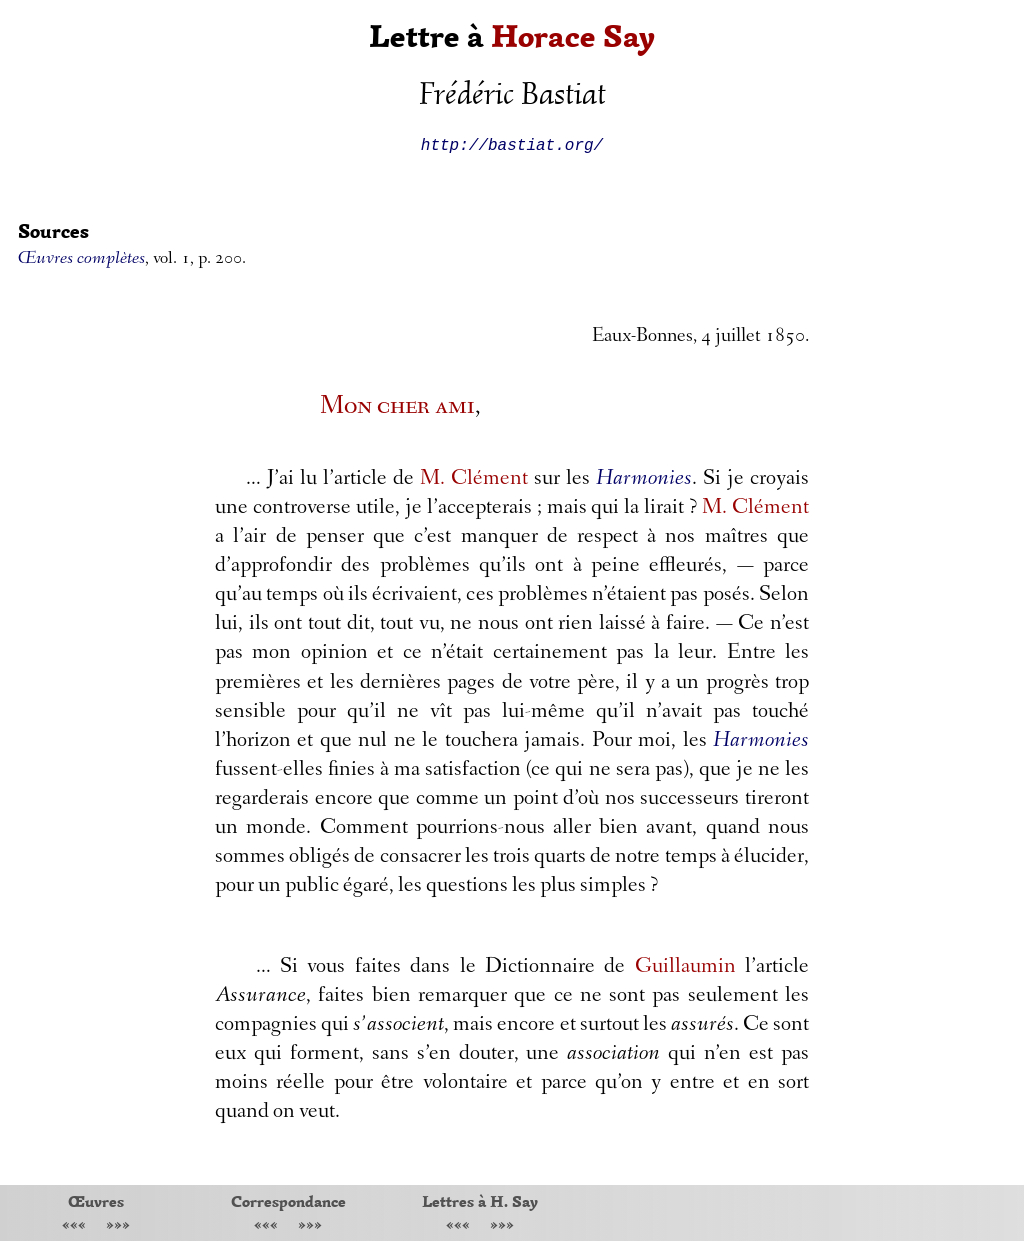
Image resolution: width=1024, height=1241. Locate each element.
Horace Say (573, 36)
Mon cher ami (397, 407)
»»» (118, 1226)
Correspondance (288, 1201)
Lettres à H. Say (480, 1201)
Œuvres (96, 1201)
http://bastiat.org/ (512, 144)
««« (74, 1226)
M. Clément (474, 480)
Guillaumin (685, 968)
